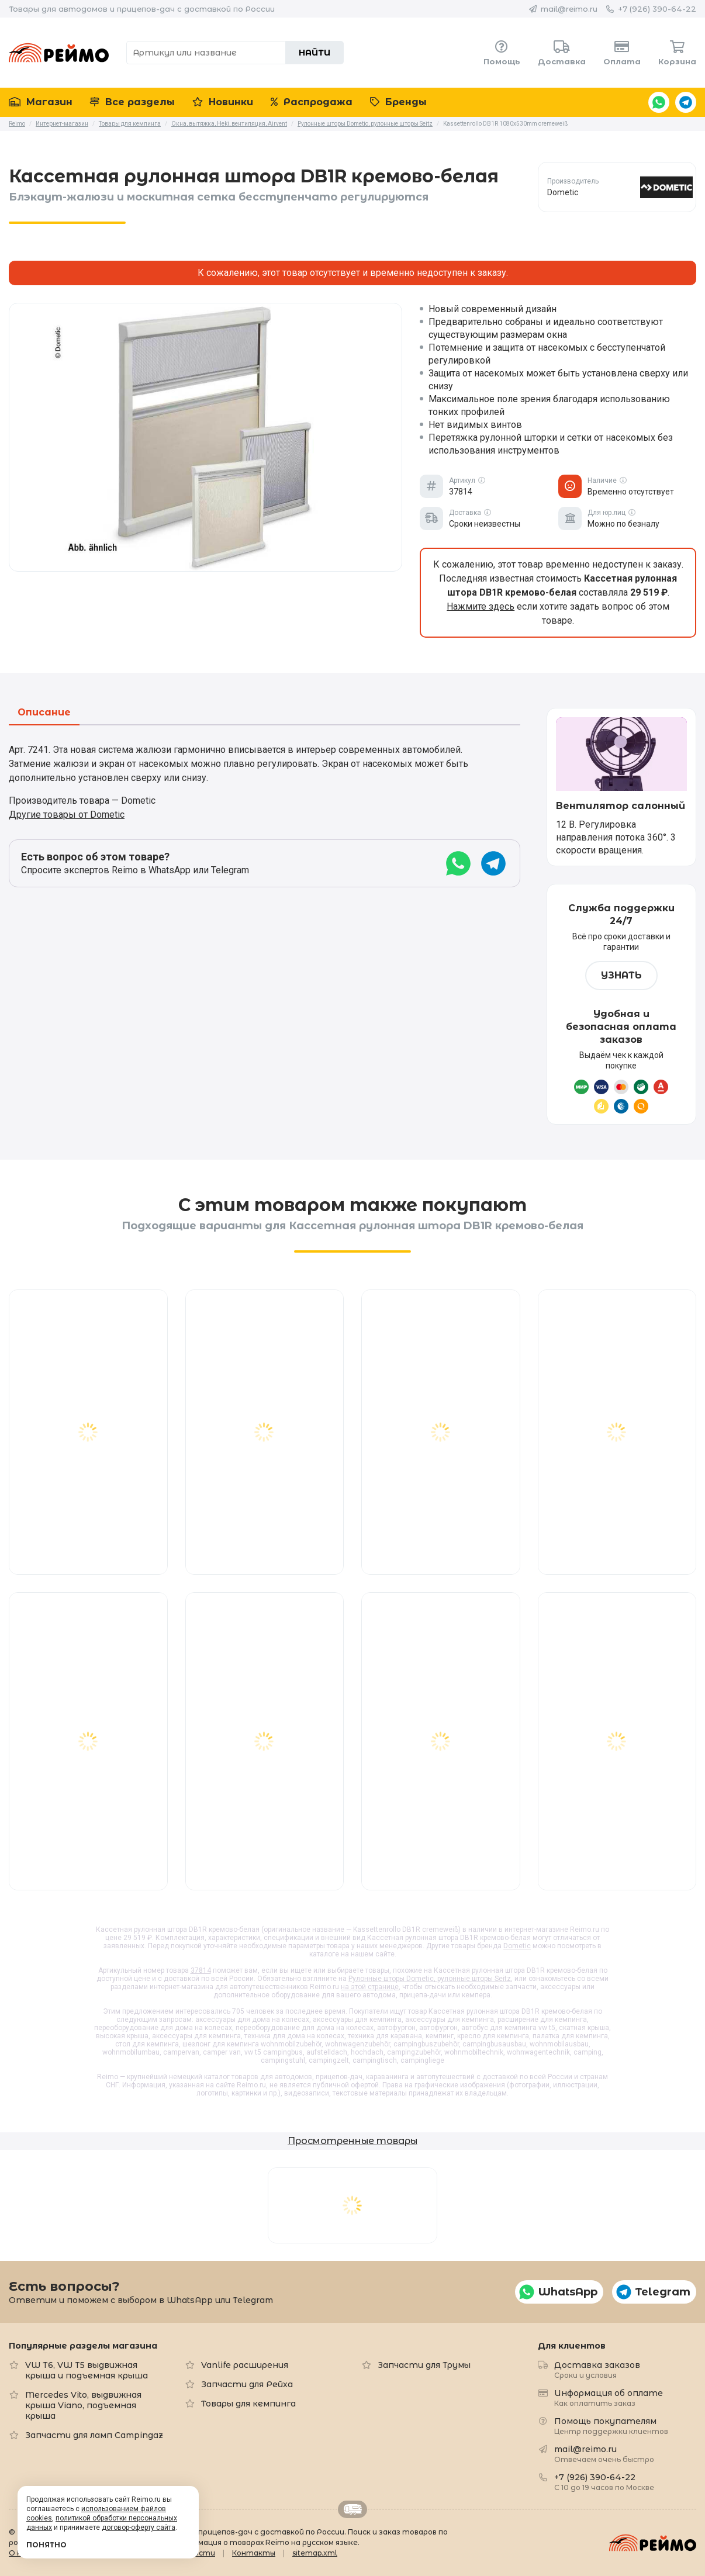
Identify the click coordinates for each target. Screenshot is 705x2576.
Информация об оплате (608, 2397)
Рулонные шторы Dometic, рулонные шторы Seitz (429, 1979)
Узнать (621, 975)
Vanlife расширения (244, 2365)
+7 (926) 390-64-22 (657, 8)
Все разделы (132, 102)
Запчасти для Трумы (424, 2365)
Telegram (685, 102)
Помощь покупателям (611, 2425)
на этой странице (370, 1987)
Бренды (398, 102)
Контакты (253, 2553)
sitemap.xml (314, 2553)
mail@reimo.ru (569, 8)
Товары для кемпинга (248, 2403)
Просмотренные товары (352, 2140)
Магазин (40, 102)
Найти (314, 52)
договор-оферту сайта (138, 2527)
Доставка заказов (597, 2369)
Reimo (59, 52)
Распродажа (311, 102)
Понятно (46, 2544)
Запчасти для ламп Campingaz (94, 2435)
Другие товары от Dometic (67, 814)
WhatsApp (658, 102)
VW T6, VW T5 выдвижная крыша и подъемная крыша (86, 2370)
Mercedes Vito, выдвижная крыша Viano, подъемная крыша (83, 2405)
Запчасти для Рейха (247, 2384)
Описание (44, 713)
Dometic (517, 1946)
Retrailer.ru (352, 2509)
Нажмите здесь (480, 606)
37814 (201, 1970)
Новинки (222, 102)
